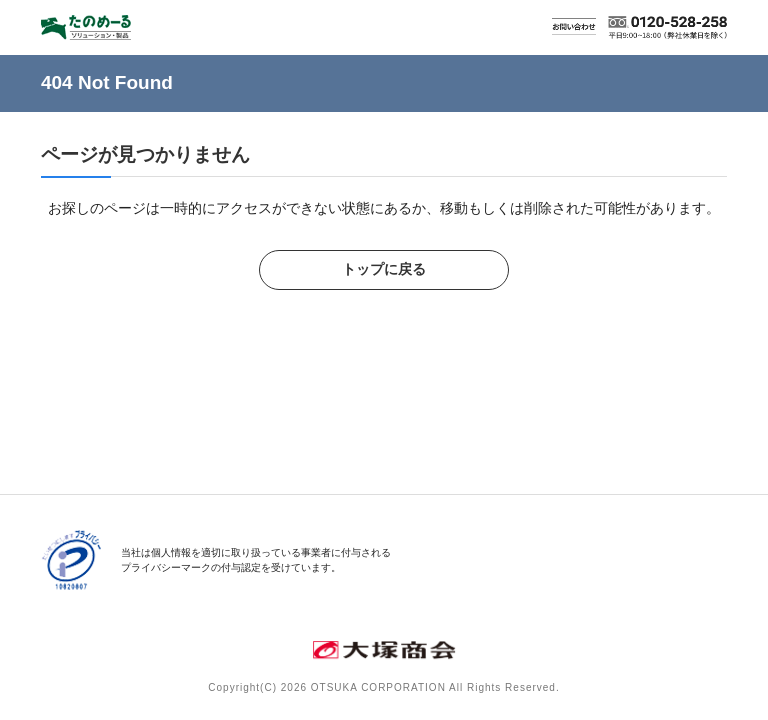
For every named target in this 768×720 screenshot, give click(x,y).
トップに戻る (384, 269)
